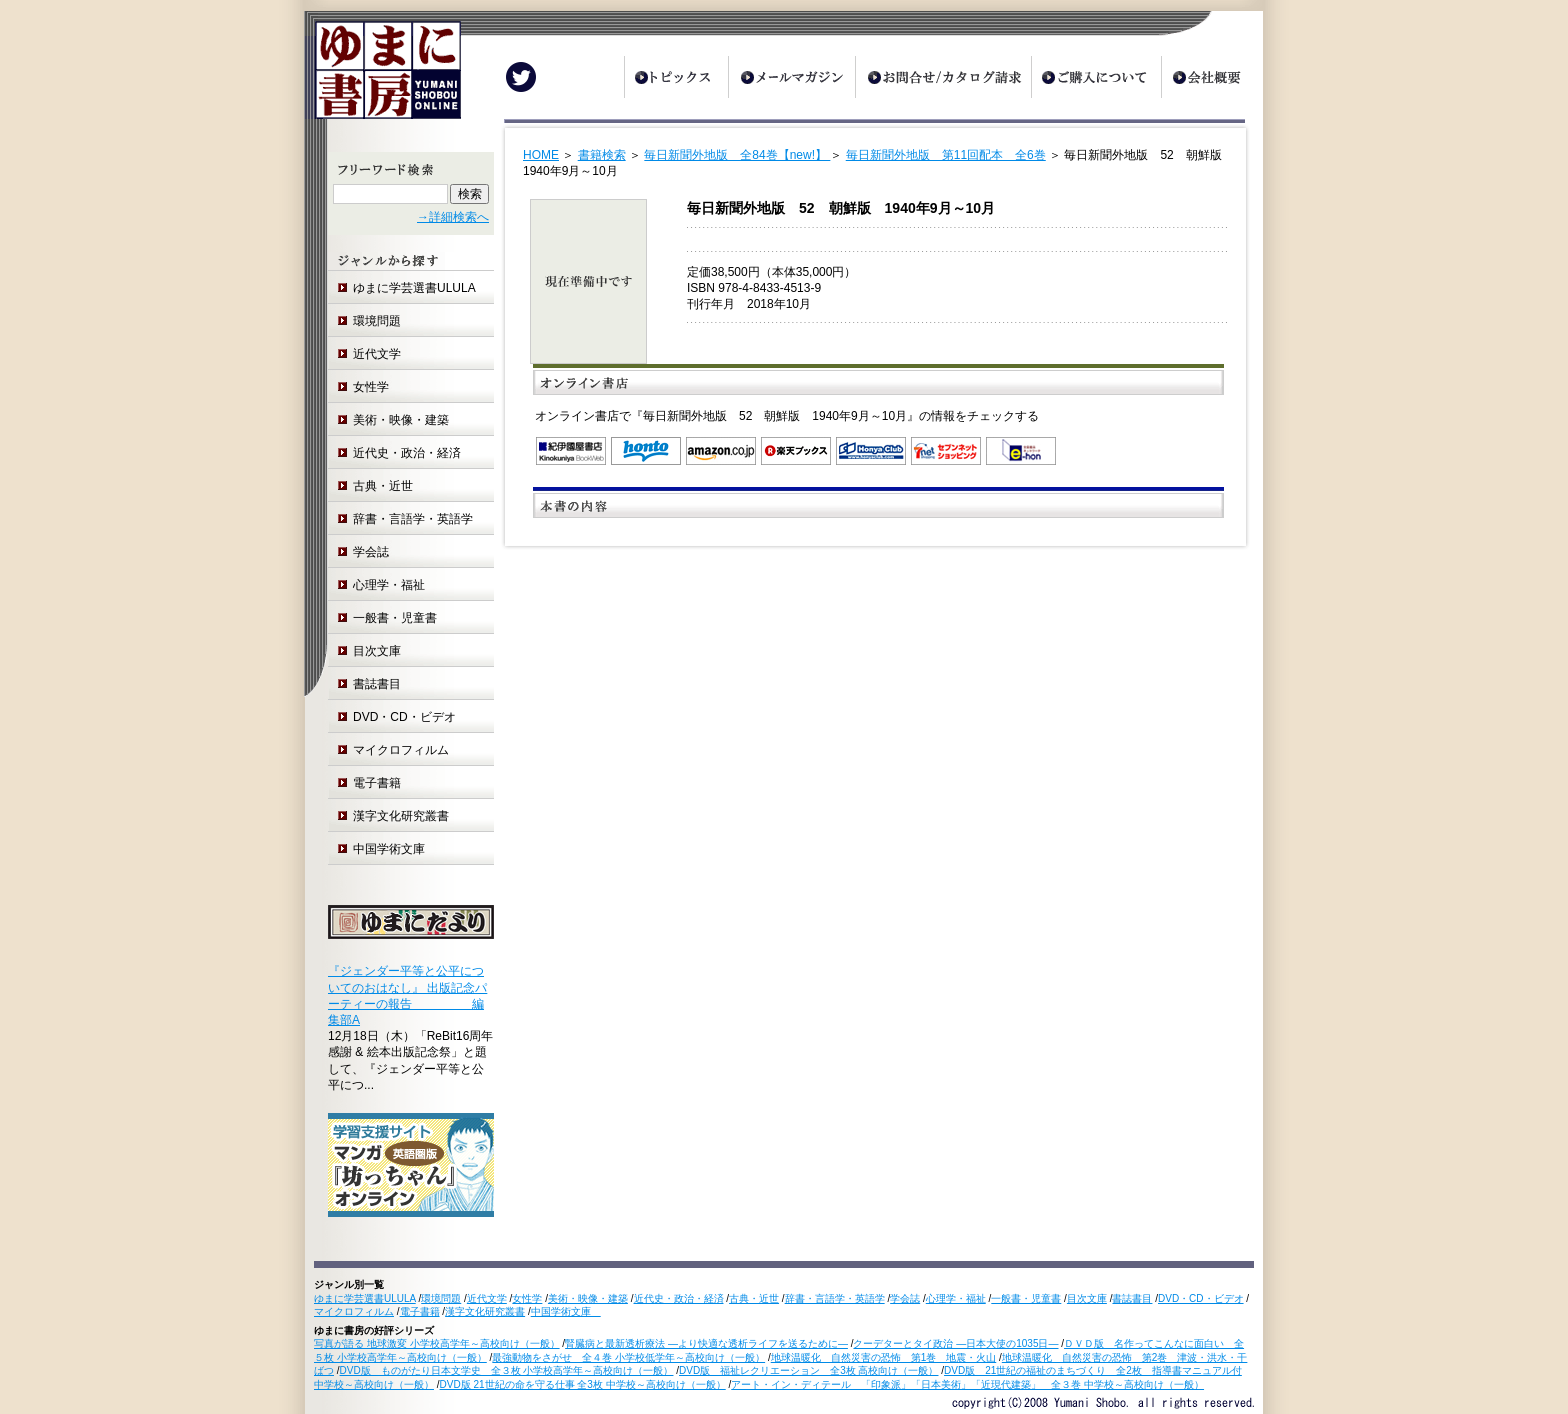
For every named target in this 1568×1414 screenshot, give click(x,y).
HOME (541, 155)
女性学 (371, 387)
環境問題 (377, 321)
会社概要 (1212, 77)
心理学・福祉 (389, 585)
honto (646, 451)
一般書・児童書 (395, 618)
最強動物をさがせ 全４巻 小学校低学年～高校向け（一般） (628, 1357)
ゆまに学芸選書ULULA (414, 288)
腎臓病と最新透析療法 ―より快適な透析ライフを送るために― (706, 1343)
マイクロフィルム (401, 750)
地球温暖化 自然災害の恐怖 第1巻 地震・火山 (884, 1357)
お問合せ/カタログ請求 (943, 77)
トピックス (676, 77)
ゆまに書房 (382, 77)
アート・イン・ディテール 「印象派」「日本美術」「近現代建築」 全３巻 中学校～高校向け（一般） (967, 1384)
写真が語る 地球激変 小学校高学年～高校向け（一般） (437, 1343)
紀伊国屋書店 (571, 451)
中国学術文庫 (395, 849)
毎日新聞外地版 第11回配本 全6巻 (946, 155)
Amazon (721, 451)
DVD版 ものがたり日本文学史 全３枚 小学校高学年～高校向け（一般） (507, 1370)
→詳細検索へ (453, 217)
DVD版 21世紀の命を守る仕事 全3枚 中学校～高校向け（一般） (583, 1384)
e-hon (1021, 451)
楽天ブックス (796, 451)
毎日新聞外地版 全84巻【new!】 (737, 155)
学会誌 (371, 552)
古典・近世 (383, 486)
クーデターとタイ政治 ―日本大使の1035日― (955, 1343)
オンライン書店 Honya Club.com (871, 451)
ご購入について (1096, 77)
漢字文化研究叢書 (401, 816)
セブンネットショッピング (946, 451)
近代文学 (377, 354)
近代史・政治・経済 (407, 453)
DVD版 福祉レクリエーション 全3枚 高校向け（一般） (808, 1370)
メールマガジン (791, 77)
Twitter (521, 77)
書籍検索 (602, 155)
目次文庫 (377, 651)
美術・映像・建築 (401, 420)
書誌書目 (377, 684)
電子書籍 (377, 783)
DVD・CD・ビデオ (404, 717)
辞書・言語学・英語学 (413, 519)
